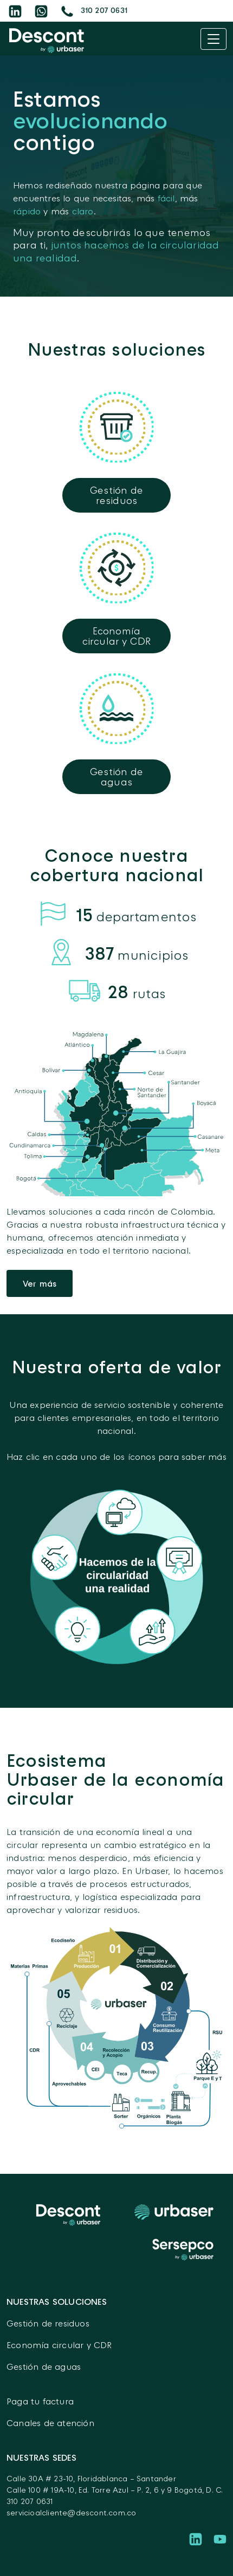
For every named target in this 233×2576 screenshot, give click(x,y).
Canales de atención (50, 2422)
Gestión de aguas (44, 2366)
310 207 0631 (30, 2501)
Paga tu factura (40, 2401)
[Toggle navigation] (213, 39)
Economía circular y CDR (59, 2344)
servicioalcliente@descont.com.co (71, 2512)
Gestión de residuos (48, 2323)
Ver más (39, 1283)
